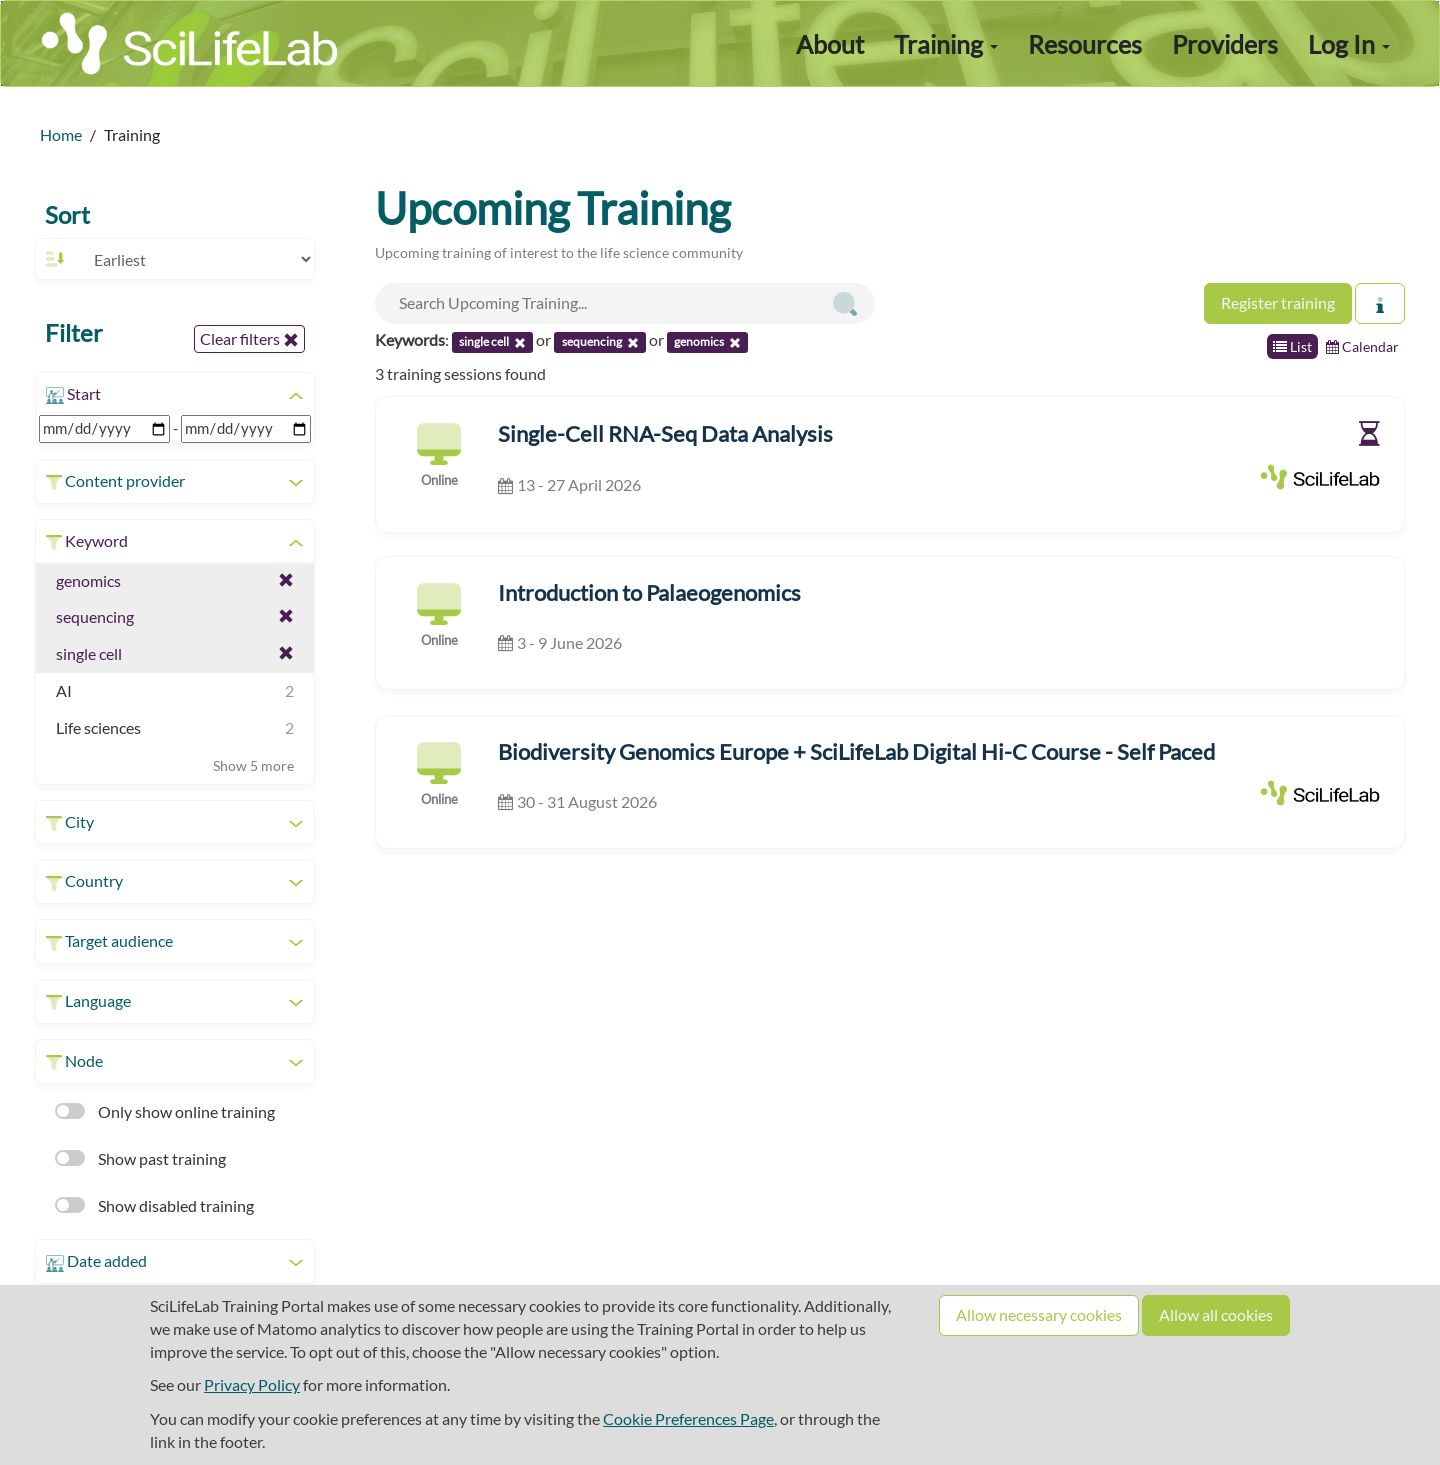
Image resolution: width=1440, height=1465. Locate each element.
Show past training (140, 1158)
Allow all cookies (1216, 1314)
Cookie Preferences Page (688, 1418)
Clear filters (249, 339)
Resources (1085, 44)
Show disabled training (154, 1205)
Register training (1278, 302)
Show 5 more (253, 765)
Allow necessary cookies (1039, 1314)
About (830, 44)
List (1292, 346)
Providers (1225, 44)
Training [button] (946, 44)
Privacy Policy (252, 1384)
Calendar (1362, 346)
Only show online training (165, 1111)
